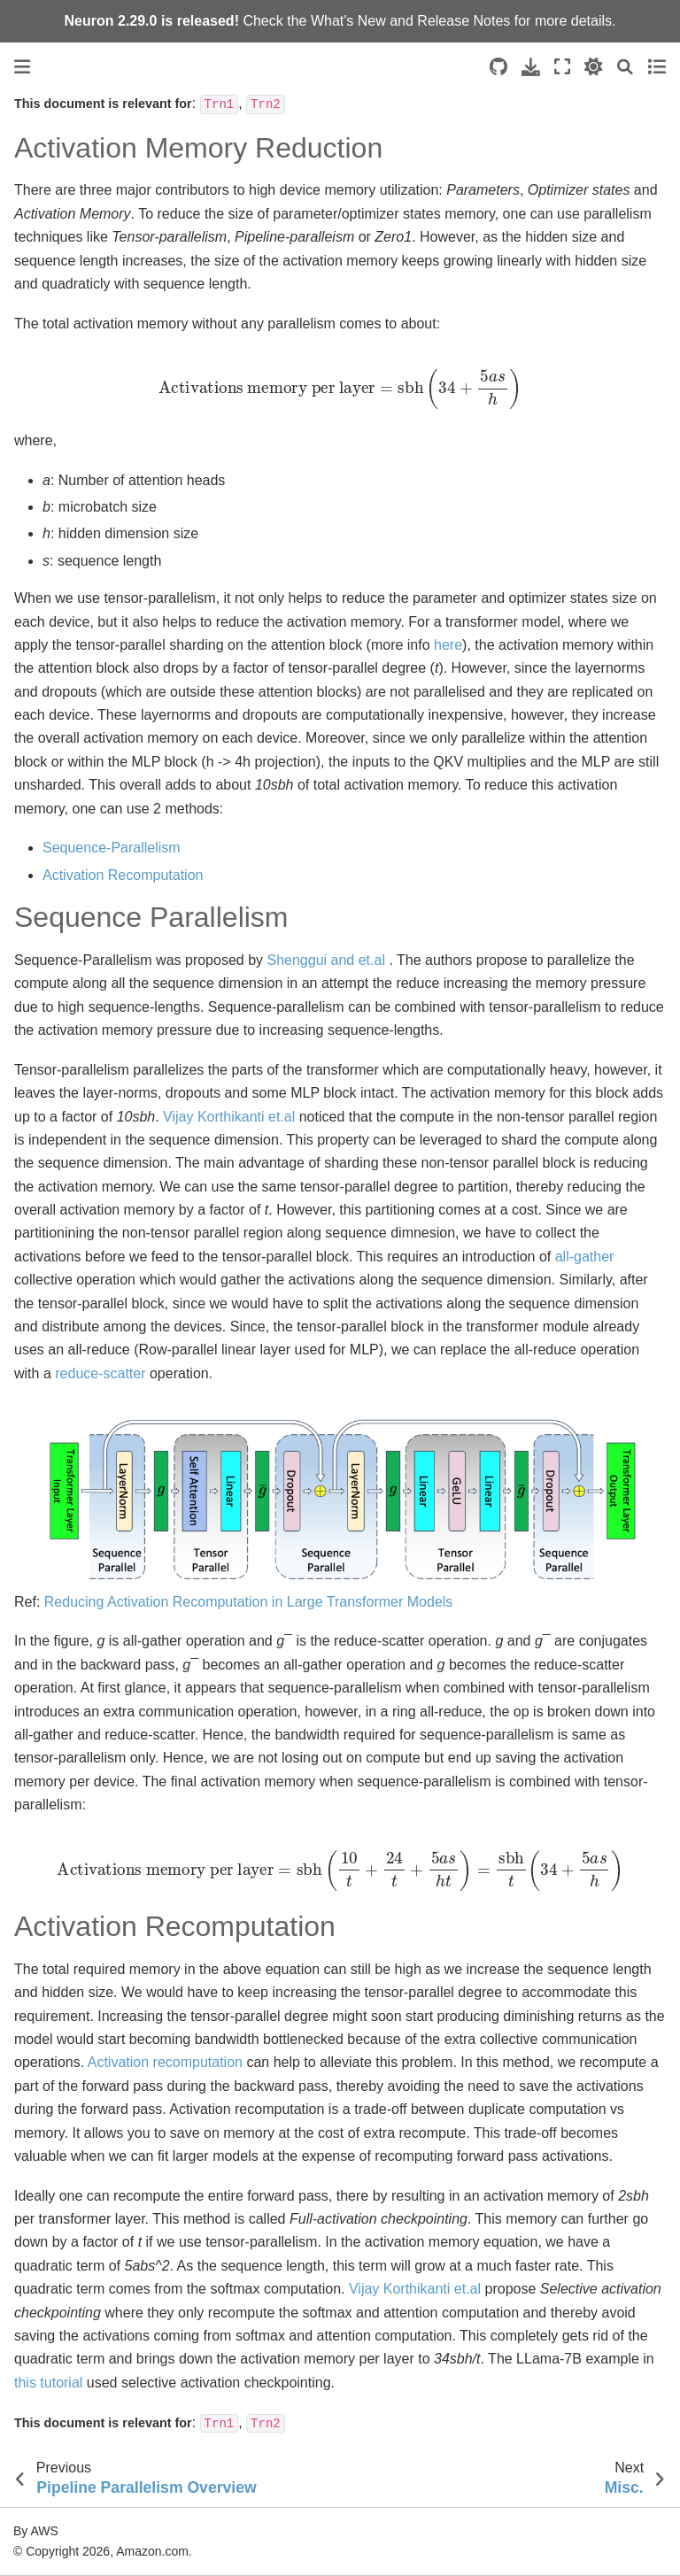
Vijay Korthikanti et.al (229, 1116)
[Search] (625, 67)
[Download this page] (530, 67)
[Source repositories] (498, 67)
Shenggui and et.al (325, 960)
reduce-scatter (100, 1373)
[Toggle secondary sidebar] (656, 67)
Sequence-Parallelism (111, 847)
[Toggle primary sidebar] (22, 67)
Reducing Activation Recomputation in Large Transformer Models (248, 1601)
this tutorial (48, 2382)
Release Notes (463, 20)
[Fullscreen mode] (562, 67)
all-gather (584, 1256)
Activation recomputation (165, 2062)
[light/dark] (593, 67)
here (448, 644)
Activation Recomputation (122, 875)
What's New (348, 20)
